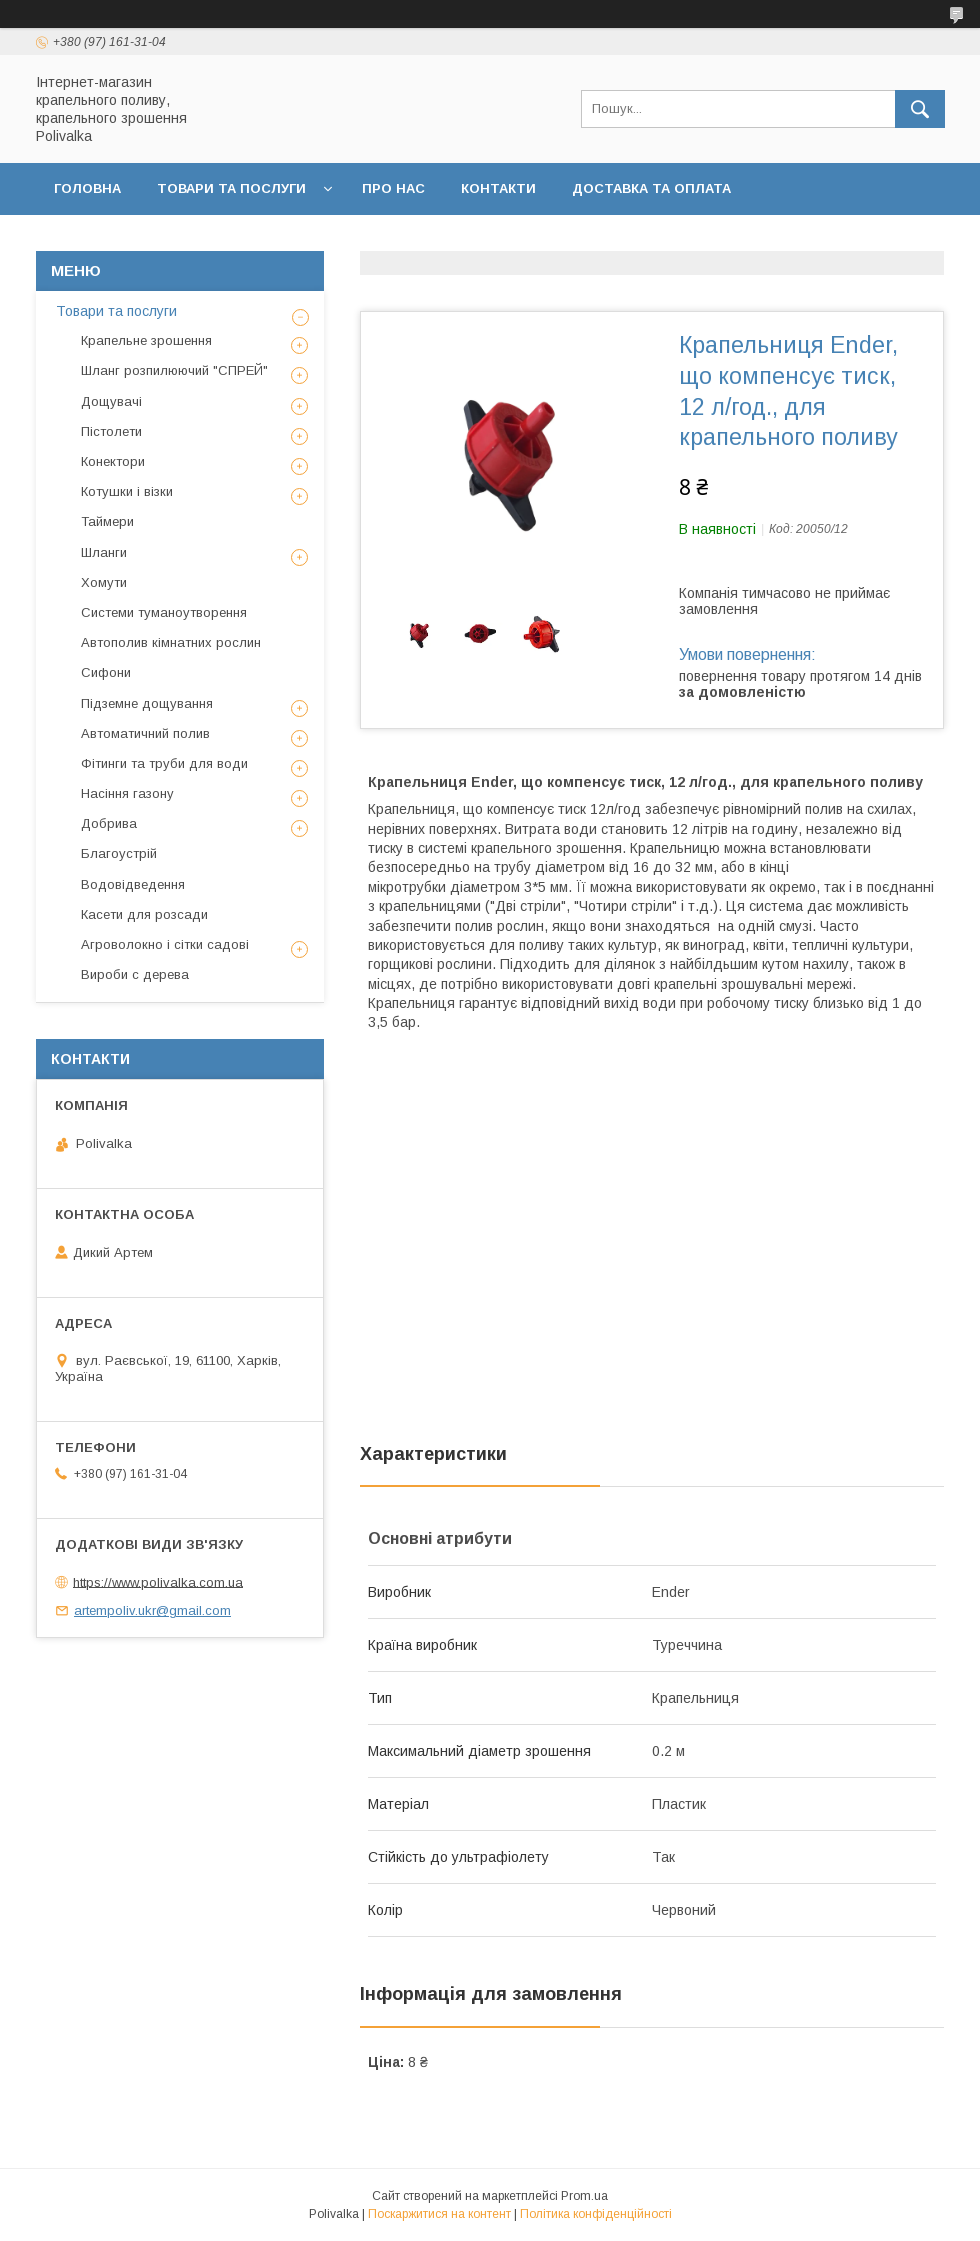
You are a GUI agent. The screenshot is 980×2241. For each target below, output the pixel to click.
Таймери (107, 521)
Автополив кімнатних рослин (171, 642)
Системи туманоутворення (164, 612)
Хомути (104, 582)
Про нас (393, 188)
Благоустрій (119, 853)
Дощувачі (111, 401)
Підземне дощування (147, 703)
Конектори (113, 461)
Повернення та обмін (138, 240)
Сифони (106, 672)
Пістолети (111, 431)
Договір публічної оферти (363, 240)
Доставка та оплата (651, 188)
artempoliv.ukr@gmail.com (152, 1610)
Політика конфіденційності (613, 240)
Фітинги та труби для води (164, 763)
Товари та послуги (231, 188)
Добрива (109, 823)
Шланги (104, 552)
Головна (87, 188)
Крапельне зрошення (146, 340)
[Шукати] (920, 109)
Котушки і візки (127, 491)
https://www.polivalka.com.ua (158, 1581)
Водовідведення (133, 884)
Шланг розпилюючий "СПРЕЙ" (174, 370)
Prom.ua (584, 2196)
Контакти (498, 188)
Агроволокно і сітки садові (165, 944)
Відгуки (787, 240)
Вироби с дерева (135, 974)
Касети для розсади (144, 914)
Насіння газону (127, 793)
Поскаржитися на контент (439, 2214)
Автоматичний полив (145, 733)
